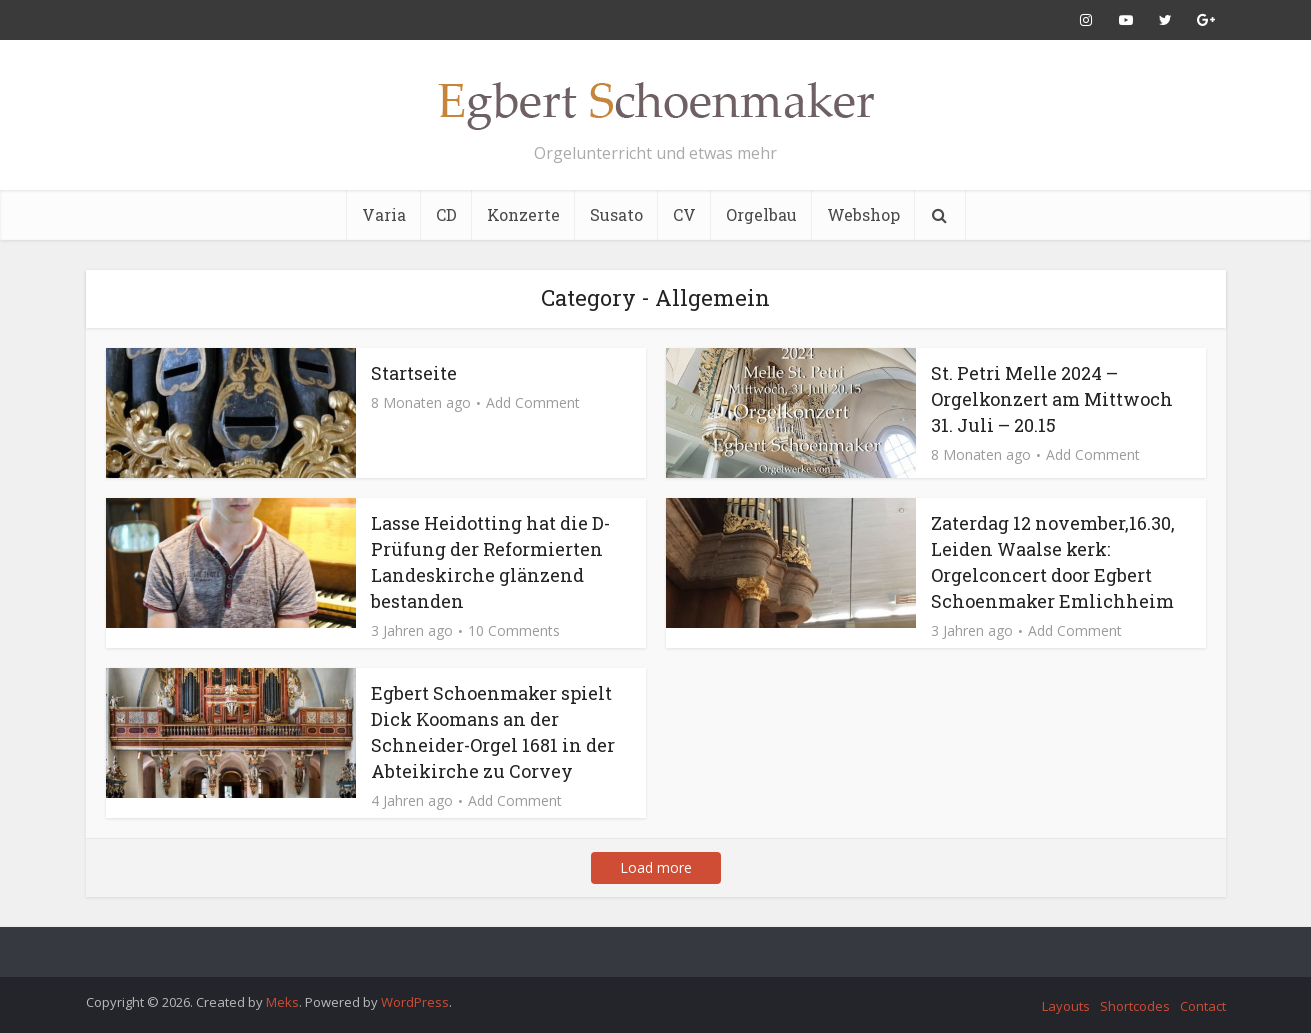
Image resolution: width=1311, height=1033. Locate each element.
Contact (1203, 1006)
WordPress (415, 1002)
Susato (616, 214)
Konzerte (523, 214)
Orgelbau (761, 214)
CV (684, 214)
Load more (656, 867)
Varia (384, 214)
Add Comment (533, 403)
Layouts (1066, 1006)
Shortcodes (1135, 1006)
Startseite (414, 373)
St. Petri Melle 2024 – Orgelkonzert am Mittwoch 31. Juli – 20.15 (1052, 399)
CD (446, 214)
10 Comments (514, 631)
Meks (282, 1002)
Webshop (863, 214)
